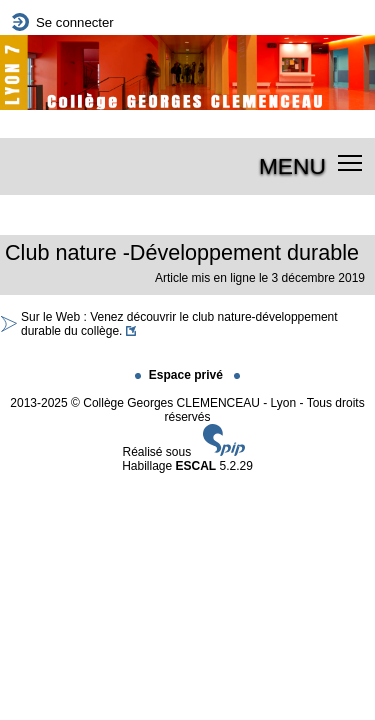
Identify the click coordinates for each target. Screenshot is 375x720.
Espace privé (180, 375)
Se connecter (75, 22)
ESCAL (196, 466)
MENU (292, 166)
